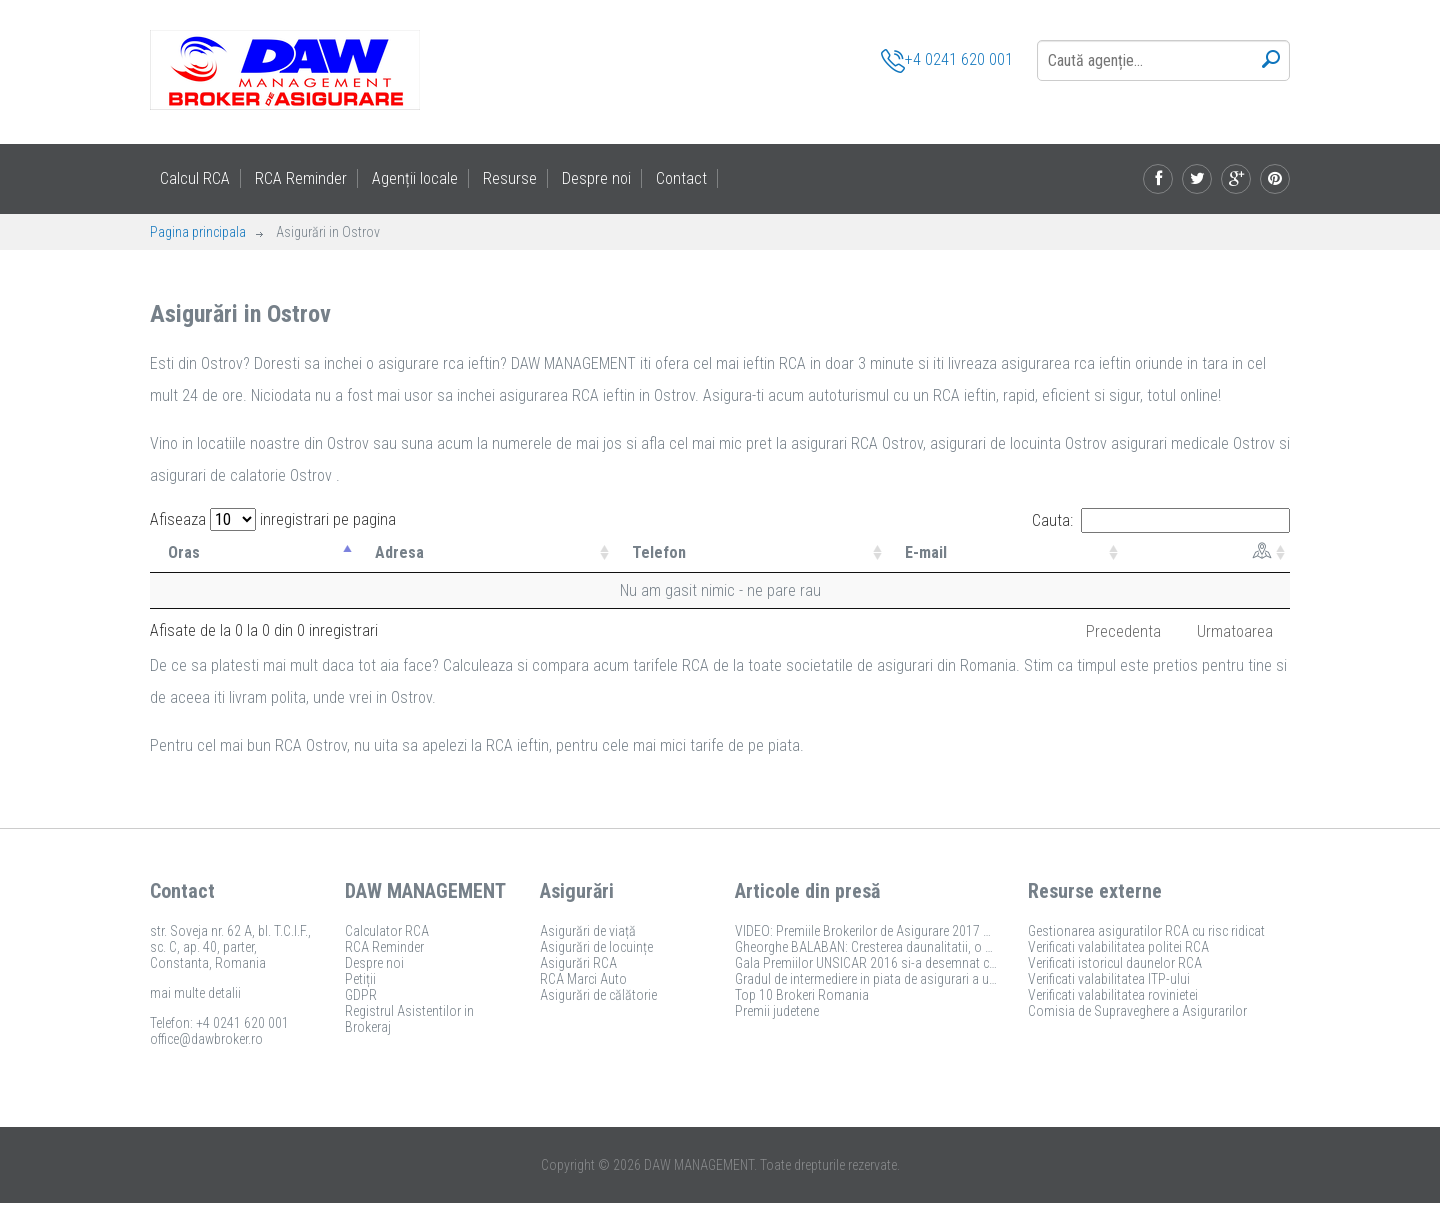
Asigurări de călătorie (598, 995)
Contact (681, 178)
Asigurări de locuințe (596, 947)
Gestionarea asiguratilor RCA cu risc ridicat (1146, 931)
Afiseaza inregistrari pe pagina (273, 519)
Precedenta (1123, 631)
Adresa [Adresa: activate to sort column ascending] (399, 552)
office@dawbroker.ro (206, 1039)
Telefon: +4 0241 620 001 (219, 1023)
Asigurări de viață (588, 931)
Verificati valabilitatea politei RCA (1118, 947)
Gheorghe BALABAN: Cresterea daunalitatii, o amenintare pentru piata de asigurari (959, 947)
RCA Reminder (301, 178)
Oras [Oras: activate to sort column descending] (184, 552)
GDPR (361, 995)
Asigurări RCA (578, 963)
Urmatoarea (1235, 631)
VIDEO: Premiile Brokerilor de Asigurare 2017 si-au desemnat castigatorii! (936, 931)
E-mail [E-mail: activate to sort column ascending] (926, 552)
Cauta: (1161, 520)
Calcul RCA (195, 178)
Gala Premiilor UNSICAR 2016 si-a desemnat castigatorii (890, 963)
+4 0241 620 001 (947, 61)
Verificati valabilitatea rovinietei (1113, 995)
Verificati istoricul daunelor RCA (1115, 963)
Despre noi (596, 178)
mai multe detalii (195, 993)
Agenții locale (415, 178)
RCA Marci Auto (583, 979)
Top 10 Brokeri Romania (802, 995)
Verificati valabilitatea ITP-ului (1109, 979)
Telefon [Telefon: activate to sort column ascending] (659, 552)
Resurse (510, 178)
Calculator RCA (387, 931)
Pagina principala (198, 232)
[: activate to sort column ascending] (1206, 553)
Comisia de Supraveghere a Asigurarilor (1137, 1011)
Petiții (360, 979)
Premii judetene (777, 1011)
